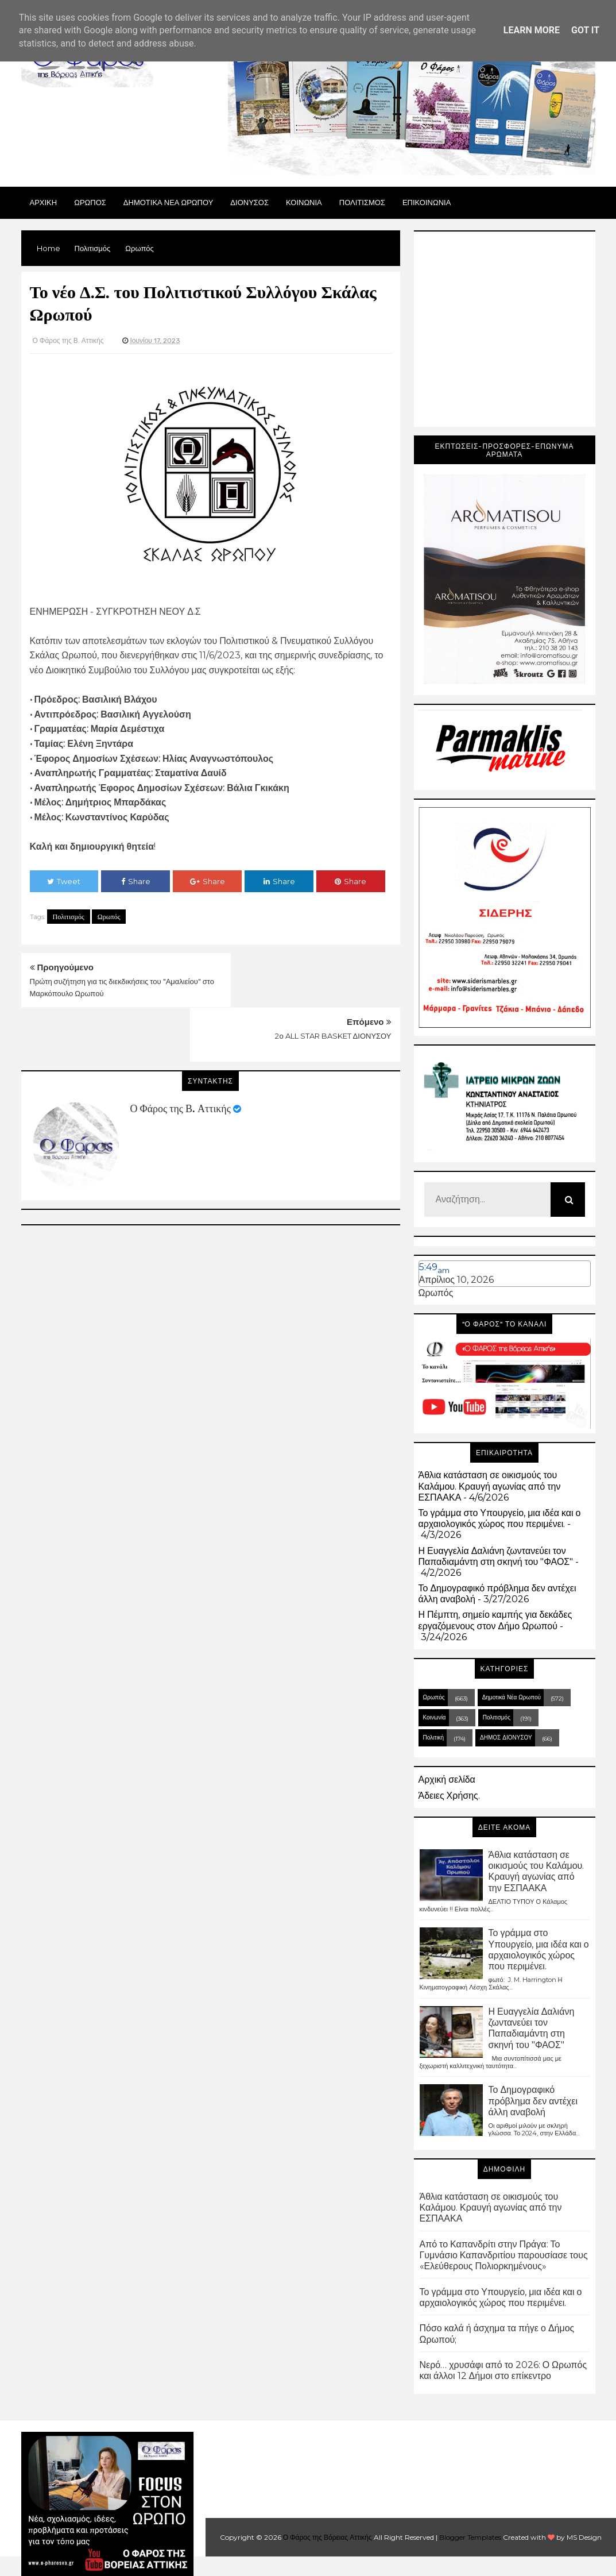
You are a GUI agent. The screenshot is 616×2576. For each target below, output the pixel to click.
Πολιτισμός (68, 916)
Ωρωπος (90, 202)
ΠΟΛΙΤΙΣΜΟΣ (362, 202)
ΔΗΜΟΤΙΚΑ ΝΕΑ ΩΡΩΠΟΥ (168, 202)
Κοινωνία (434, 1717)
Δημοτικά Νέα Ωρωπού (511, 1697)
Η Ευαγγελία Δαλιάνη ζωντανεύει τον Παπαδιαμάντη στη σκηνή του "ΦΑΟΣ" (496, 1556)
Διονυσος (249, 202)
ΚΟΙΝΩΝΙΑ (304, 202)
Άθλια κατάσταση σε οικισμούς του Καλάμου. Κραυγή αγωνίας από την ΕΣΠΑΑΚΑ (490, 1486)
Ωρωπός (109, 916)
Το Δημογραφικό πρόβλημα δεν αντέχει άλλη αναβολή (533, 2100)
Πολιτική (433, 1737)
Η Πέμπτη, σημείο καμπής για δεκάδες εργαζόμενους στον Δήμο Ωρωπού (495, 1620)
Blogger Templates (470, 2537)
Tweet (63, 881)
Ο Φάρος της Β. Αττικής (180, 1054)
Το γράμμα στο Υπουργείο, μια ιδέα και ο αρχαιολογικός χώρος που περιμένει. (500, 1518)
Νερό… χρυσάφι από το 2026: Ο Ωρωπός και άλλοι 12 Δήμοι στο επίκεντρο (503, 2370)
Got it (585, 30)
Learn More (531, 30)
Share (135, 881)
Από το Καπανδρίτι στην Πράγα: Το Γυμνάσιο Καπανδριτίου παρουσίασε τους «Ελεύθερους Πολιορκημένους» (504, 2255)
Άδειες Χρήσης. (449, 1795)
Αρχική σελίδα (447, 1779)
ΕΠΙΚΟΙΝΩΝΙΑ (426, 202)
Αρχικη (43, 202)
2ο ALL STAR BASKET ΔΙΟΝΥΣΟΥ (333, 981)
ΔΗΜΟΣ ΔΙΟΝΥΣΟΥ (506, 1737)
